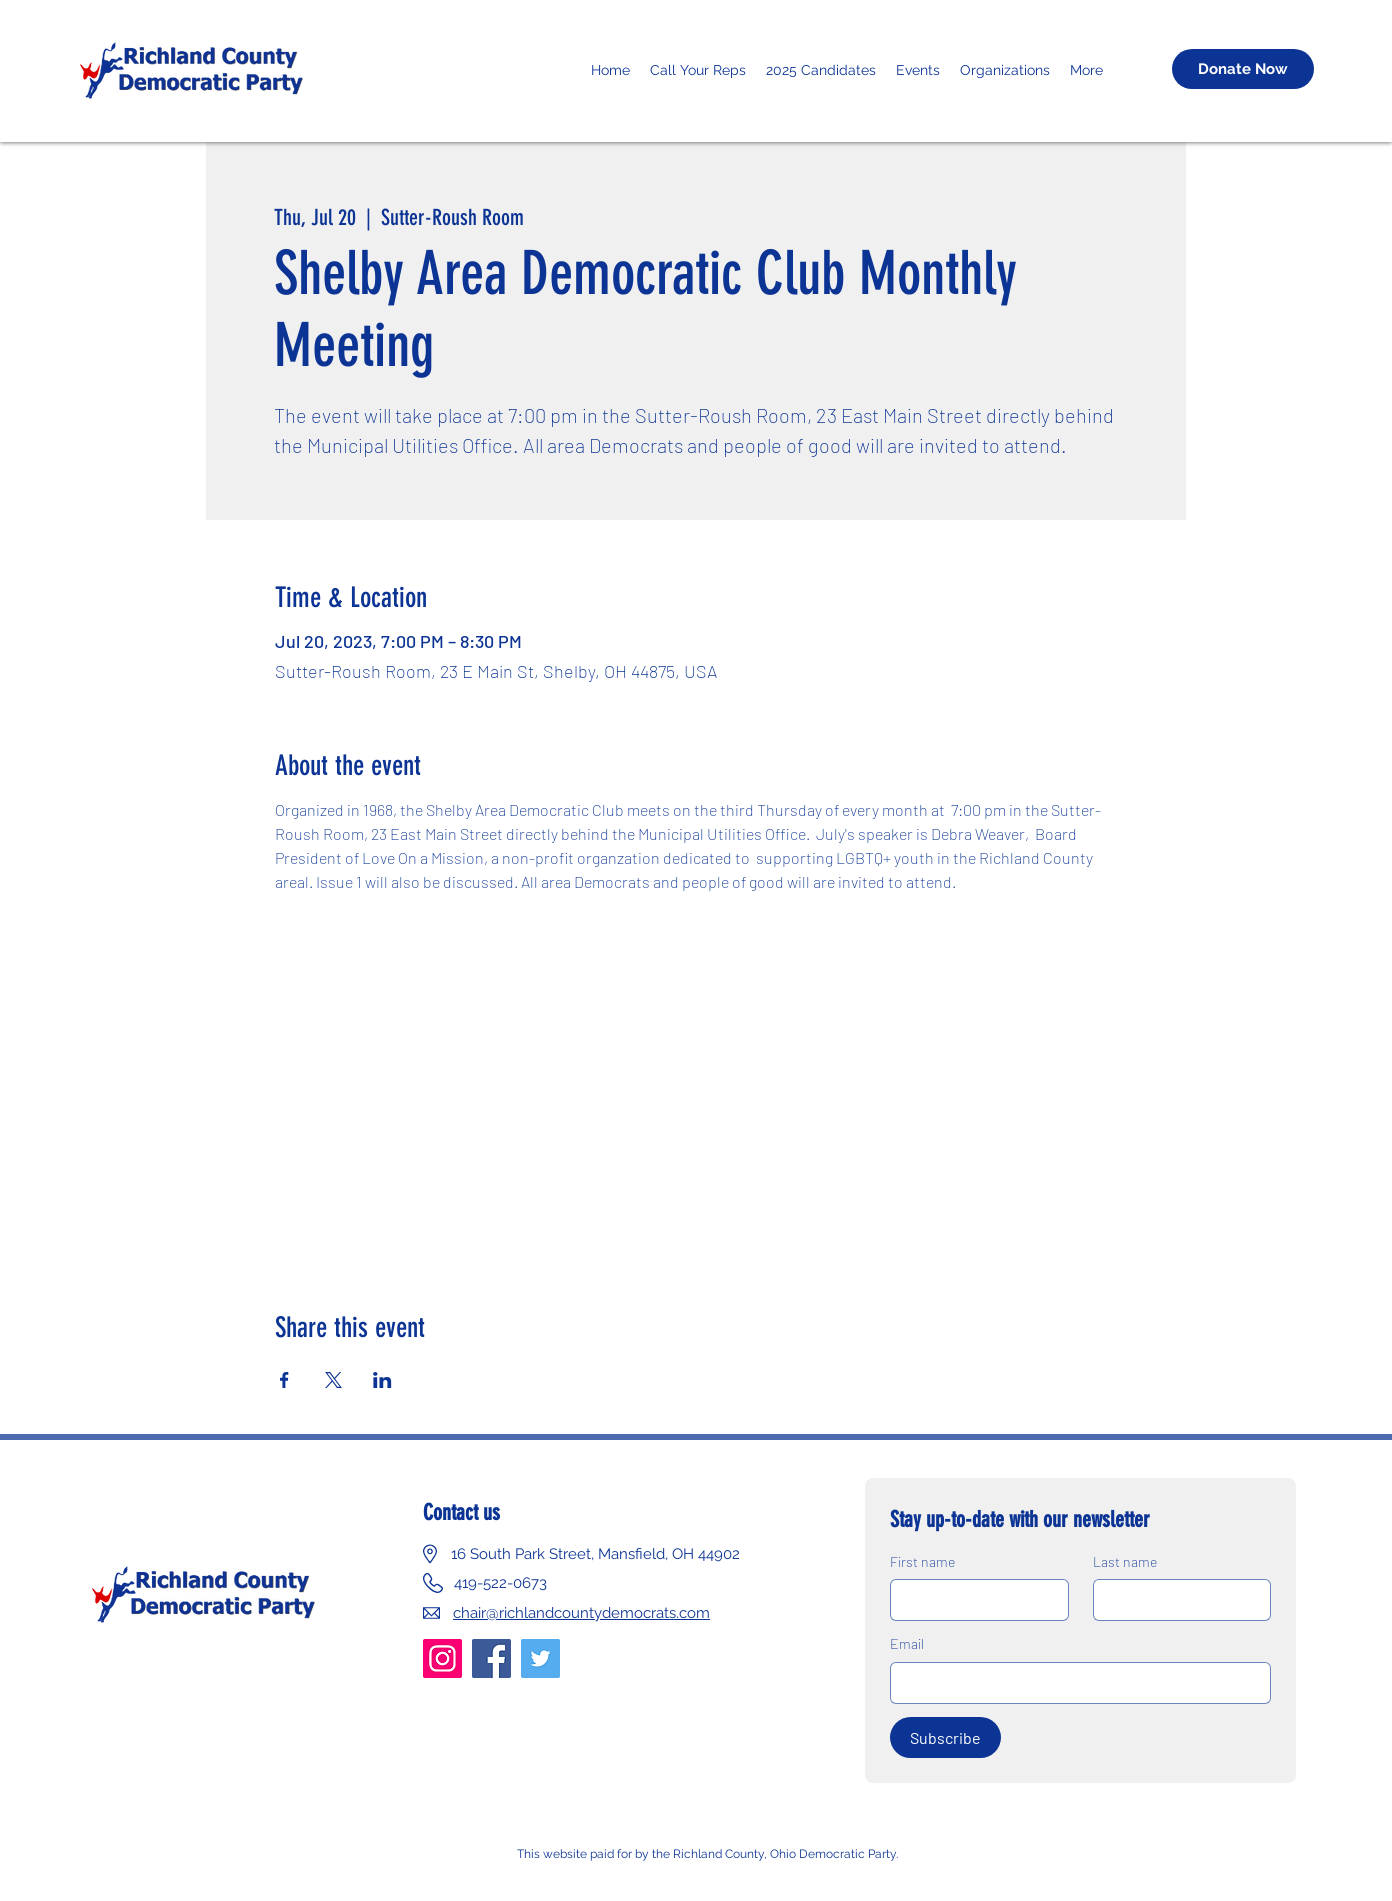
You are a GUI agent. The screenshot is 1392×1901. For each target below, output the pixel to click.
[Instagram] (442, 1658)
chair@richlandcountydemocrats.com (581, 1613)
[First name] (973, 1600)
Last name (1125, 1561)
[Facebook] (491, 1658)
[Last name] (1176, 1600)
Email (907, 1643)
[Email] (1074, 1683)
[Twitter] (540, 1658)
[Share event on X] (333, 1380)
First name (922, 1561)
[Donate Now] (1243, 69)
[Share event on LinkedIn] (382, 1380)
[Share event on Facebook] (284, 1380)
